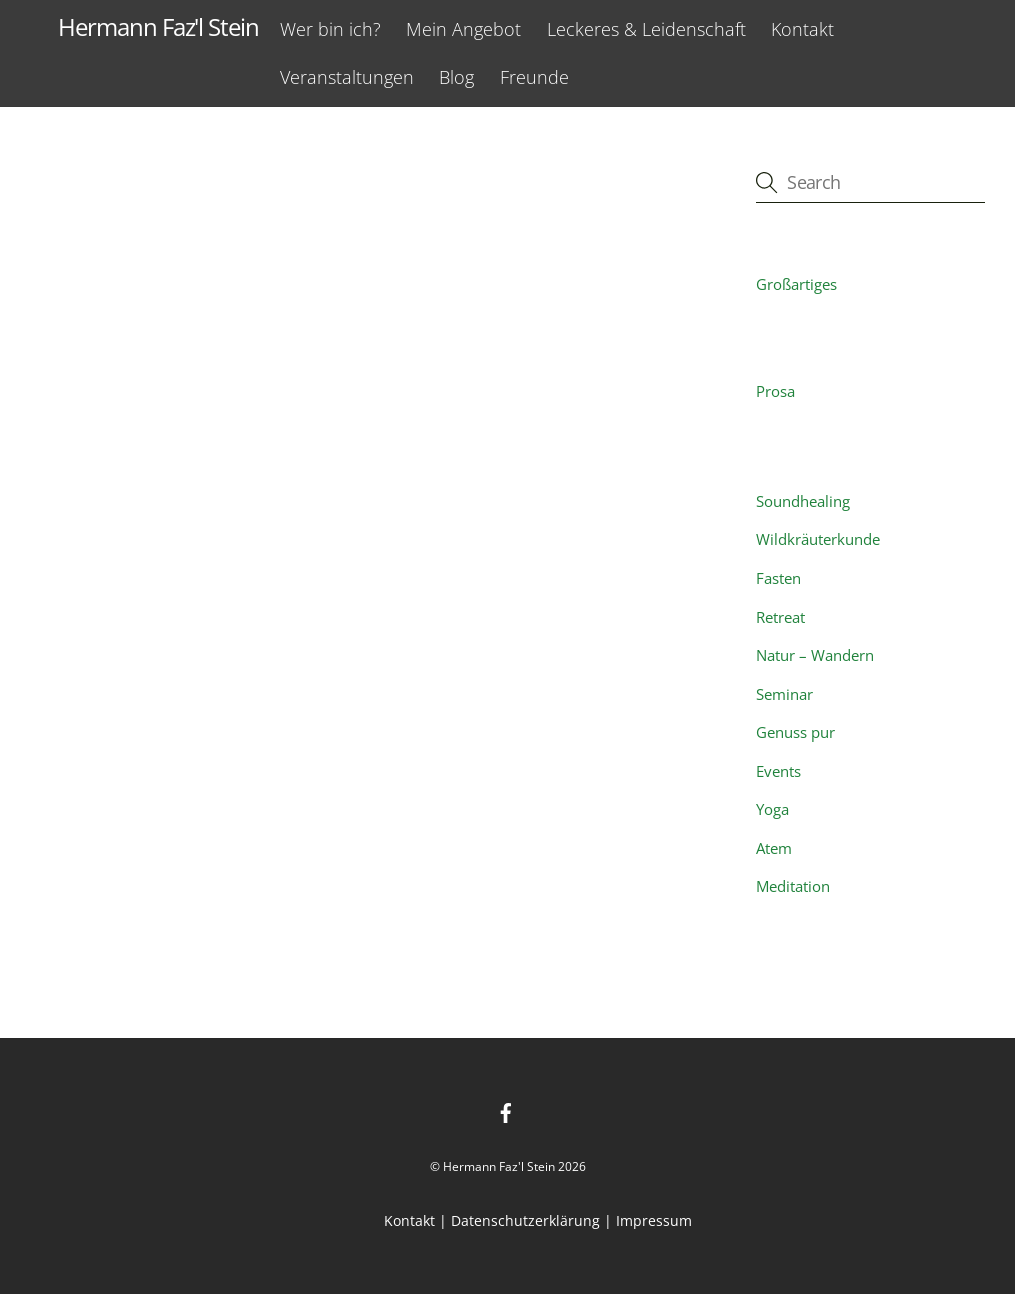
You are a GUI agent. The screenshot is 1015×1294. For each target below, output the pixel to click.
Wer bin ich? (330, 29)
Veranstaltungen (347, 77)
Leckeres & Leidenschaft (646, 29)
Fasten (778, 578)
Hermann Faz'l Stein (499, 1166)
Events (778, 771)
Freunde (534, 77)
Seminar (784, 694)
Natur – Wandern (815, 655)
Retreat (780, 617)
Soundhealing (803, 501)
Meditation (793, 886)
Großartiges (796, 284)
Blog (456, 77)
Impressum (654, 1220)
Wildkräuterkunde (818, 539)
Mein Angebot (463, 29)
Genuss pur (795, 732)
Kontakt (802, 29)
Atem (774, 848)
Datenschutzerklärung (525, 1220)
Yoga (772, 809)
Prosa (775, 391)
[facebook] (506, 1111)
